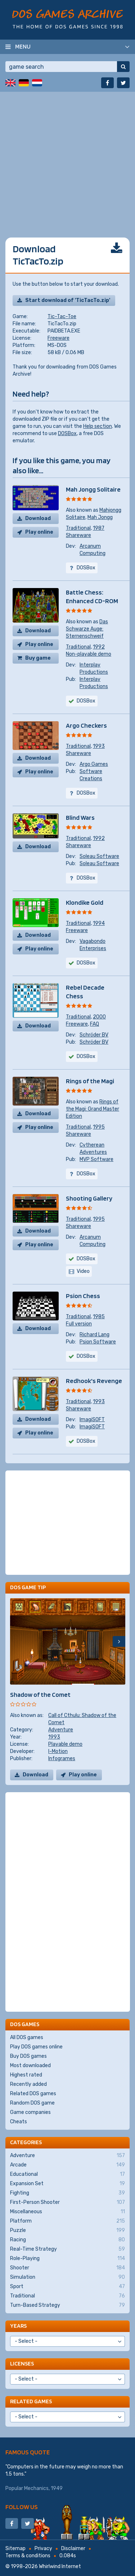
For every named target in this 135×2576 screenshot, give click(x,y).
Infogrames (61, 1758)
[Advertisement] (67, 159)
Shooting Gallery (89, 1198)
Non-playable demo (88, 654)
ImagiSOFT (92, 1419)
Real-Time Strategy (67, 2249)
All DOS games (26, 2037)
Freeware (58, 338)
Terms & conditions (27, 2556)
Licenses (22, 2363)
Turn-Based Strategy (67, 2305)
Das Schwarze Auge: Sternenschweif (87, 629)
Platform (67, 2221)
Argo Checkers (86, 725)
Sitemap (15, 2548)
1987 (98, 528)
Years (18, 2325)
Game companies (30, 2112)
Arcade (67, 2165)
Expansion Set (67, 2183)
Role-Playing (67, 2258)
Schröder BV (94, 1035)
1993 (99, 746)
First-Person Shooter (67, 2202)
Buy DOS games (28, 2056)
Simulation (67, 2277)
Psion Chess (83, 1296)
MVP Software (96, 1159)
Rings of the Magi (90, 1081)
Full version (79, 1324)
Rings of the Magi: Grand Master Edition (92, 1109)
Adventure (60, 1730)
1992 (99, 647)
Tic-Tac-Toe (62, 316)
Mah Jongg (100, 517)
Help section (97, 426)
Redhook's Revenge (94, 1380)
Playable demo (65, 1744)
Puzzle (67, 2230)
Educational (67, 2174)
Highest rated (26, 2075)
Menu (23, 46)
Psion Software (98, 1342)
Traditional (78, 528)
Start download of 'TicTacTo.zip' (67, 300)
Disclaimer (73, 2548)
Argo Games (94, 764)
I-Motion (58, 1751)
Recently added (28, 2084)
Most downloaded (30, 2065)
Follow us (21, 2507)
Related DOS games (33, 2094)
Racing (67, 2239)
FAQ (94, 1024)
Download (38, 518)
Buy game (38, 658)
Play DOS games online (36, 2047)
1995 (99, 1127)
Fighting (67, 2193)
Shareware (78, 535)
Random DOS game (32, 2103)
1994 (99, 923)
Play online (39, 532)
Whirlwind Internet (60, 2566)
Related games (31, 2401)
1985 (99, 1317)
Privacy (43, 2548)
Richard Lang (94, 1335)
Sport (67, 2286)
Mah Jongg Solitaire (93, 489)
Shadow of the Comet (40, 1694)
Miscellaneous (67, 2211)
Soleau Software (99, 856)
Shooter (67, 2268)
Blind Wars (80, 817)
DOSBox (67, 433)
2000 (99, 1017)
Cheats (18, 2122)
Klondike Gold (84, 902)
